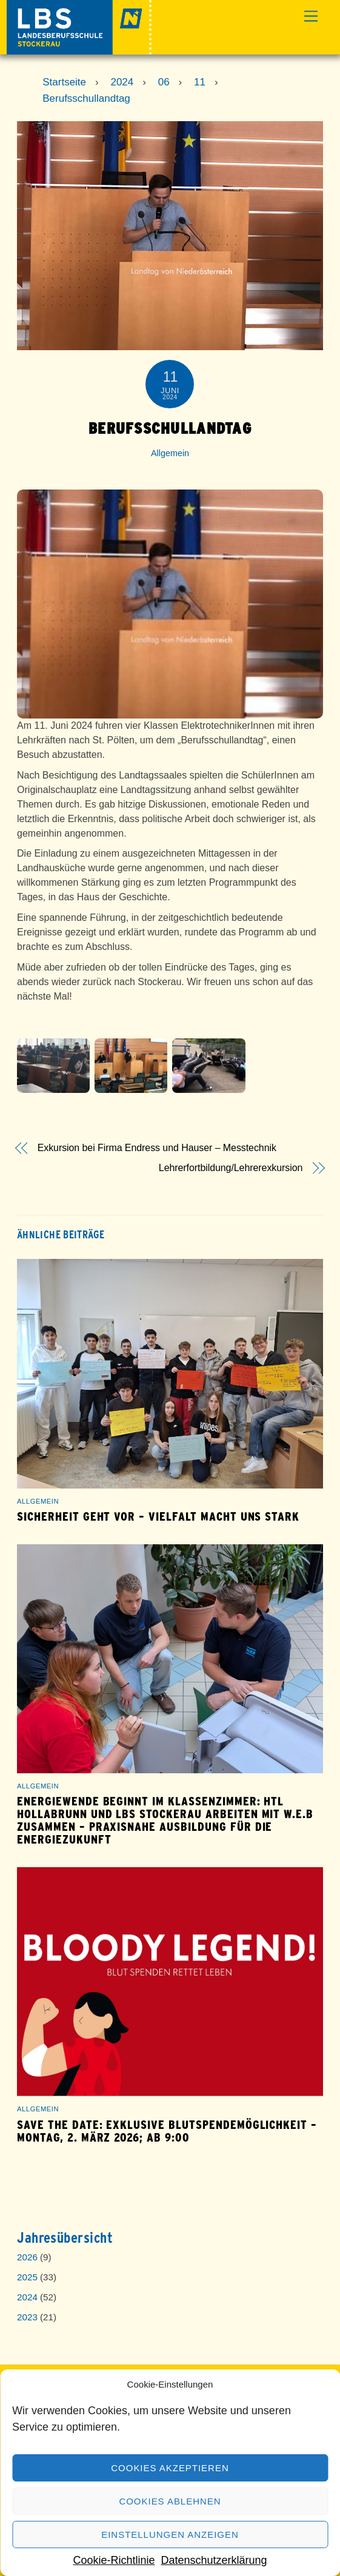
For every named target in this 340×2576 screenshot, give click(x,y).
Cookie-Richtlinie (114, 2560)
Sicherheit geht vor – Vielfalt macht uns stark (158, 1516)
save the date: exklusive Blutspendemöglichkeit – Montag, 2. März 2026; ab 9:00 (167, 2131)
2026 (27, 2257)
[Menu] (311, 16)
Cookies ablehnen (170, 2501)
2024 (27, 2297)
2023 (27, 2317)
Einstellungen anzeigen (170, 2534)
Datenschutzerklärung (214, 2560)
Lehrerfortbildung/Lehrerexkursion (231, 1168)
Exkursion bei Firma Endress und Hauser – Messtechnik (157, 1148)
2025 (27, 2277)
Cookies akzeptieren (169, 2468)
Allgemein (170, 453)
